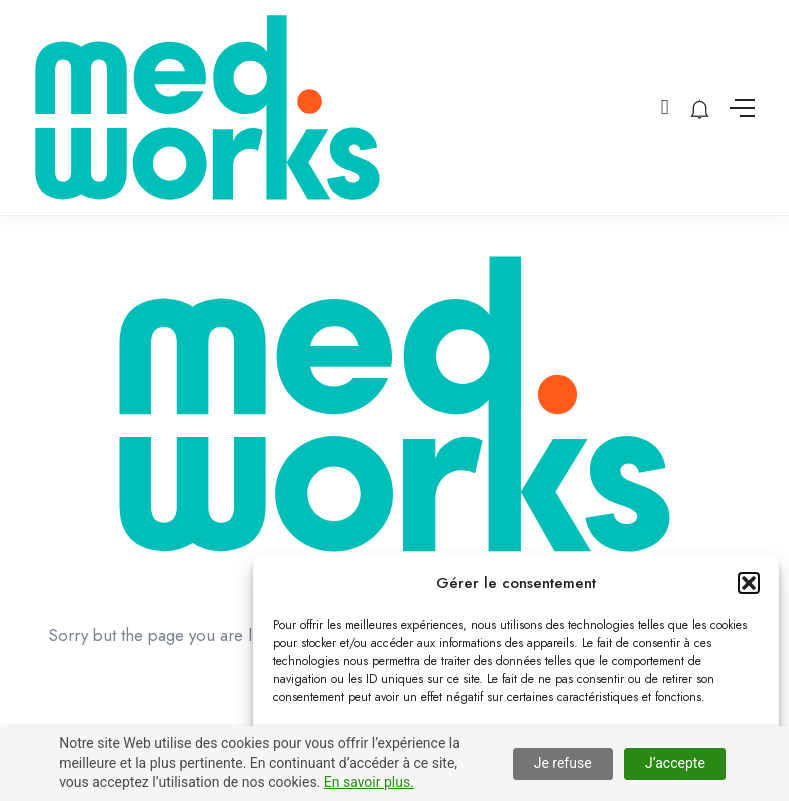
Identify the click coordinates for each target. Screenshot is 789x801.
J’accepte (675, 763)
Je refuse (563, 763)
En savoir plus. (369, 782)
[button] (749, 583)
